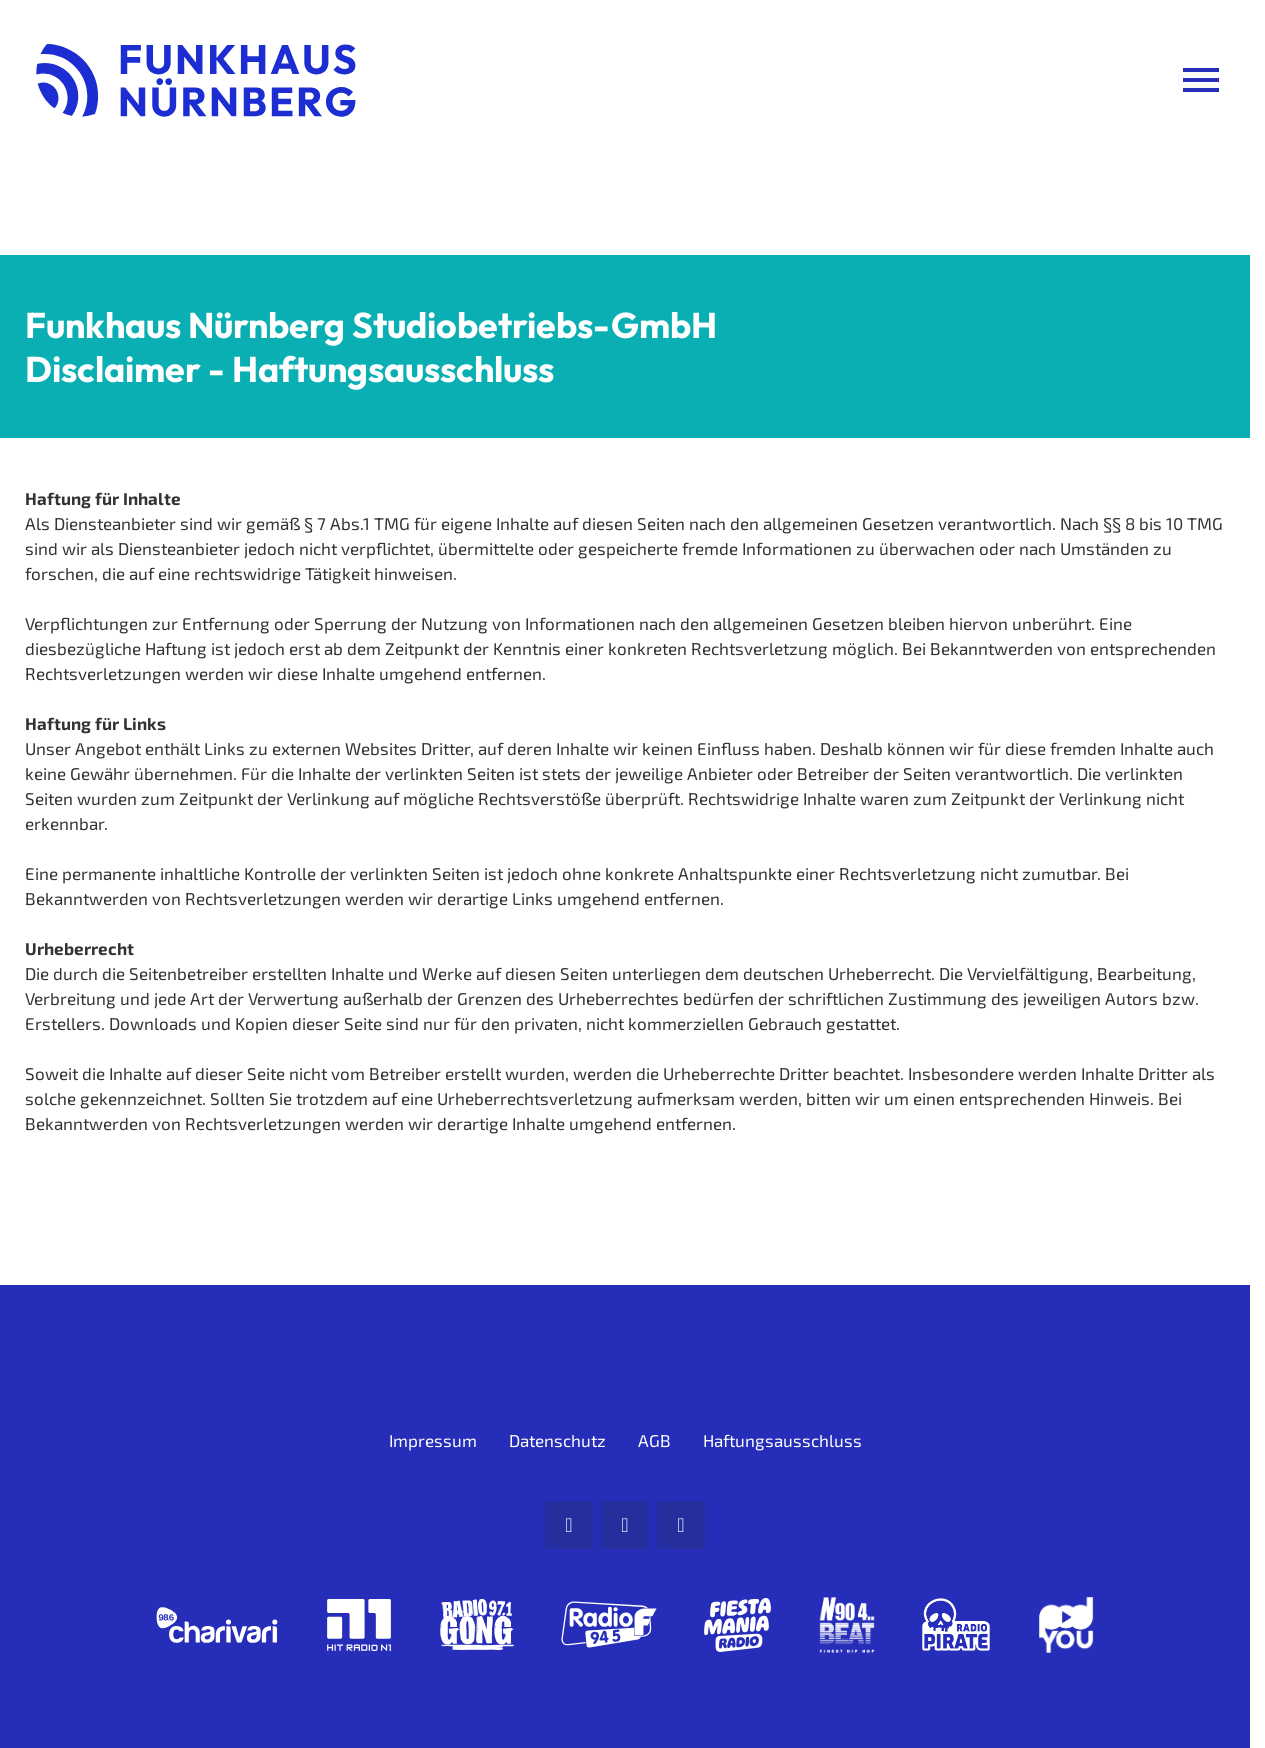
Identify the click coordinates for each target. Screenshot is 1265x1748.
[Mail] (569, 1525)
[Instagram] (681, 1525)
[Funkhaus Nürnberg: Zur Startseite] (196, 80)
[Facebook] (625, 1525)
